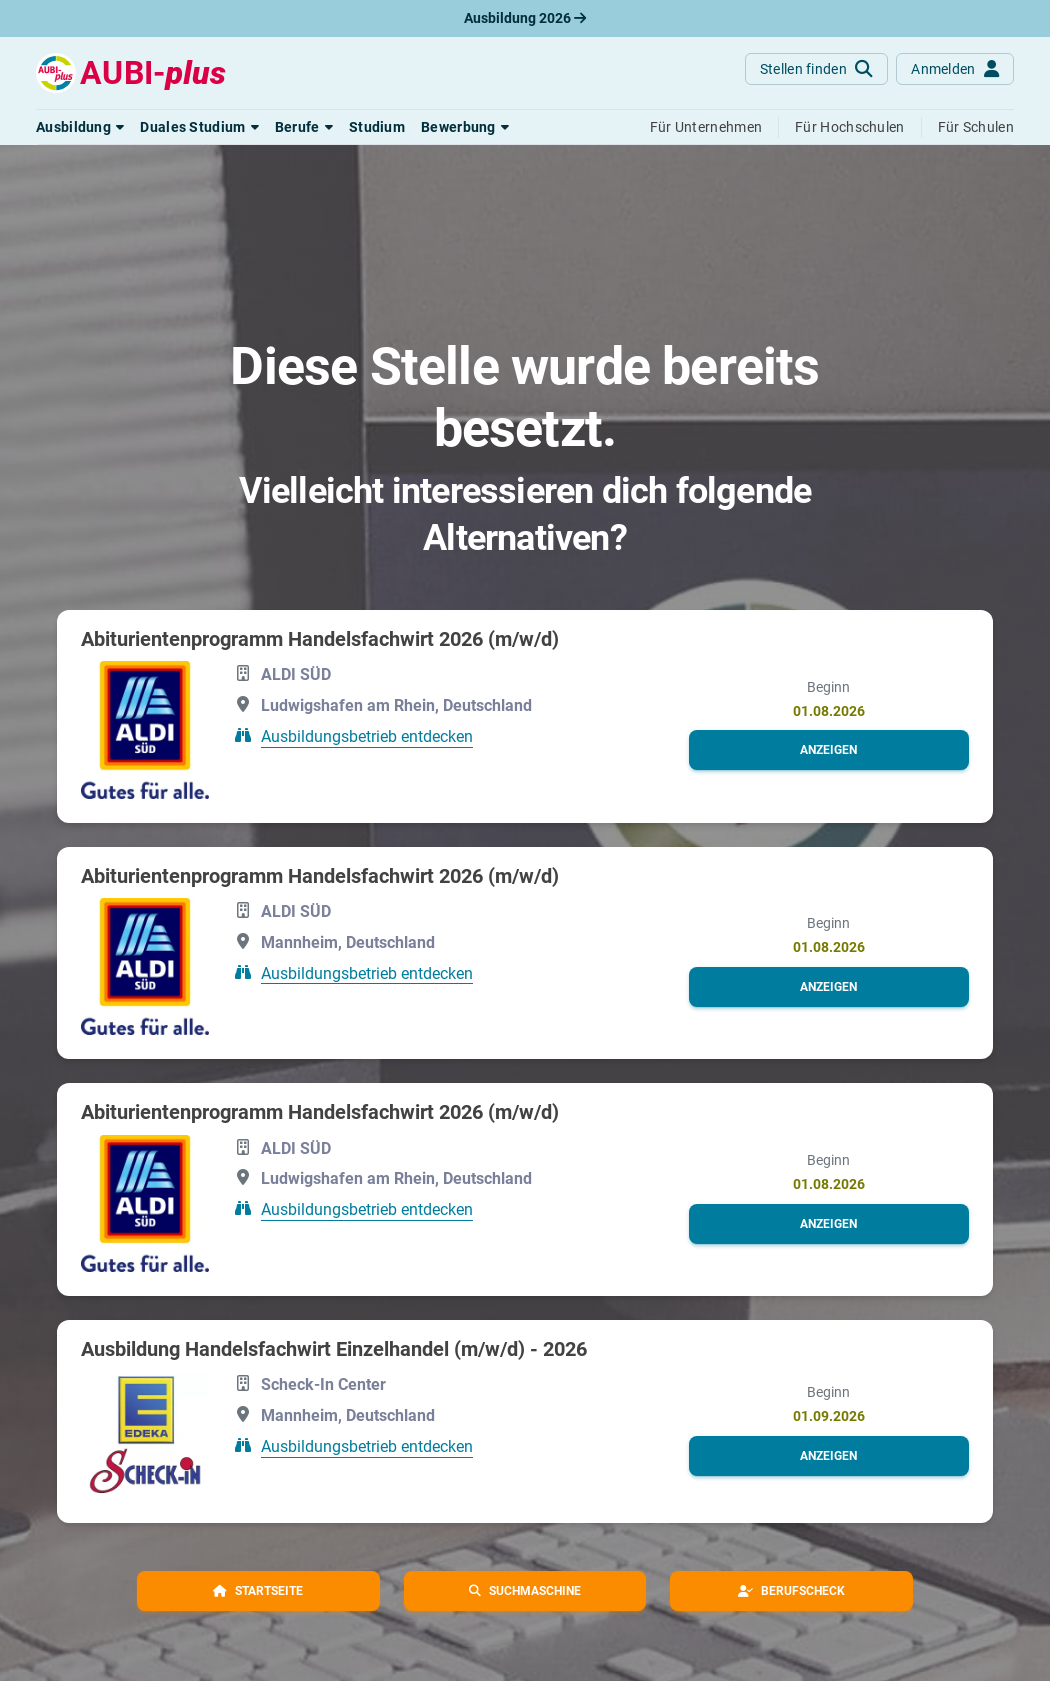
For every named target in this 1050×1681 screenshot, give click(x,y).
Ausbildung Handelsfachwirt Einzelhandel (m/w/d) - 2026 (334, 1349)
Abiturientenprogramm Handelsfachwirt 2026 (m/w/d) (320, 639)
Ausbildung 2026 (525, 18)
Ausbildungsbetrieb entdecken (367, 736)
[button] (80, 127)
